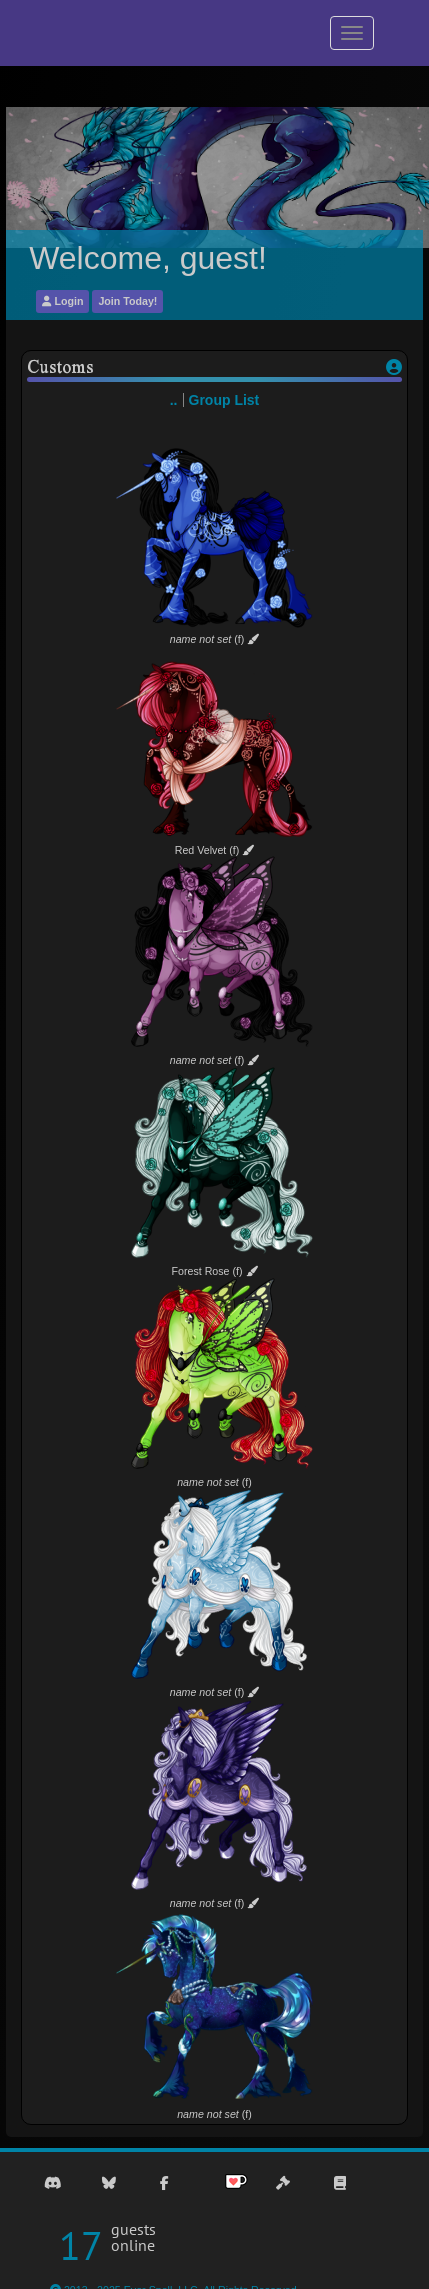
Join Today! (127, 301)
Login (62, 301)
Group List (224, 400)
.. (174, 400)
